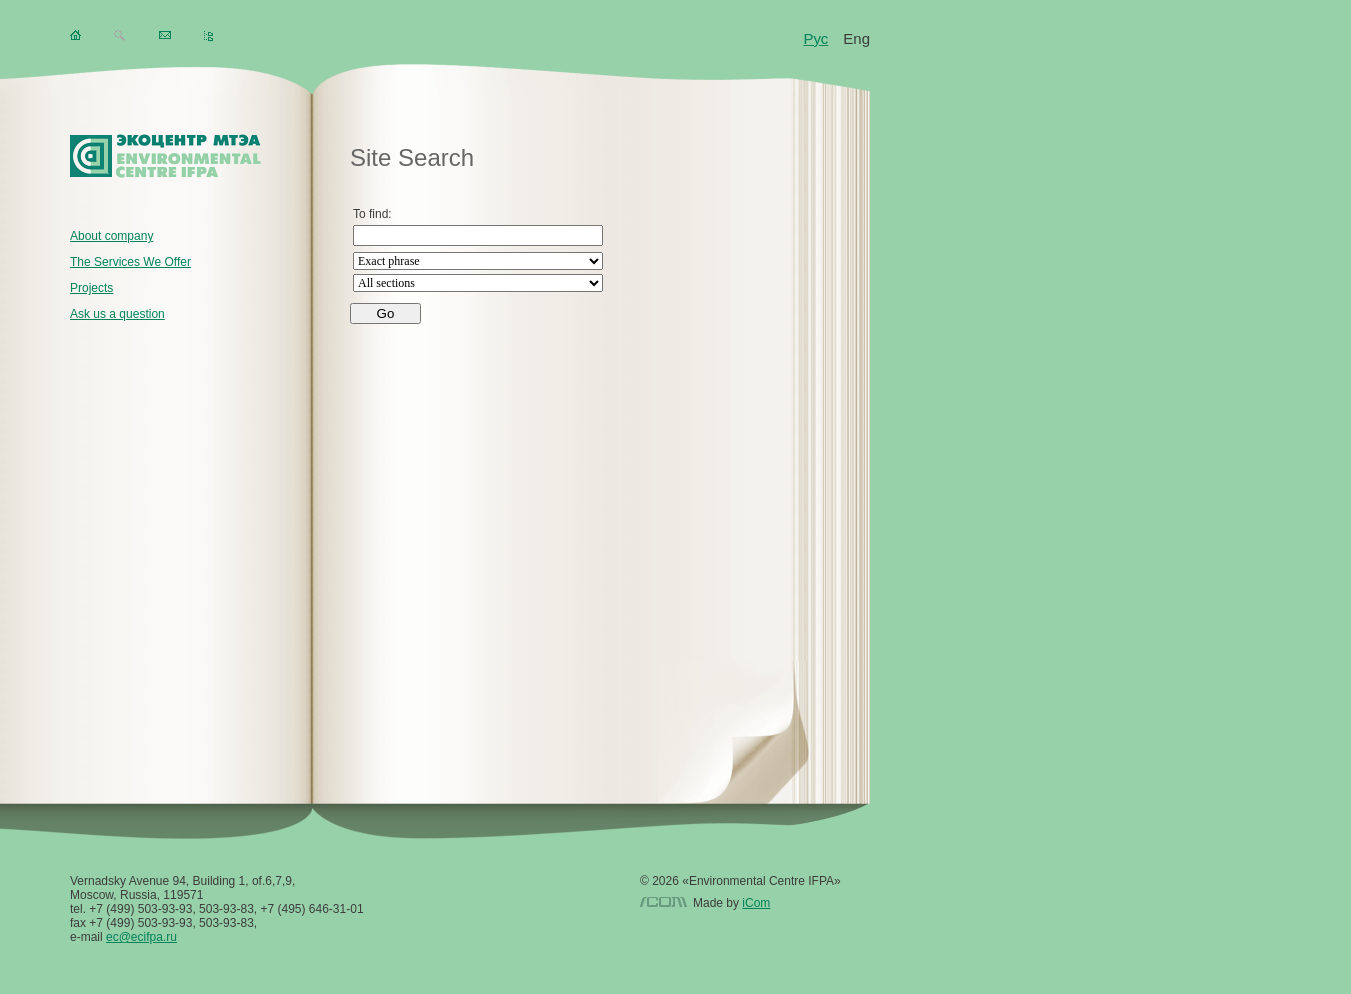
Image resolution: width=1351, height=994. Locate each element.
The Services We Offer (130, 262)
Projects (91, 288)
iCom (756, 903)
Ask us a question (117, 314)
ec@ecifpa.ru (141, 937)
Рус (815, 38)
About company (111, 236)
